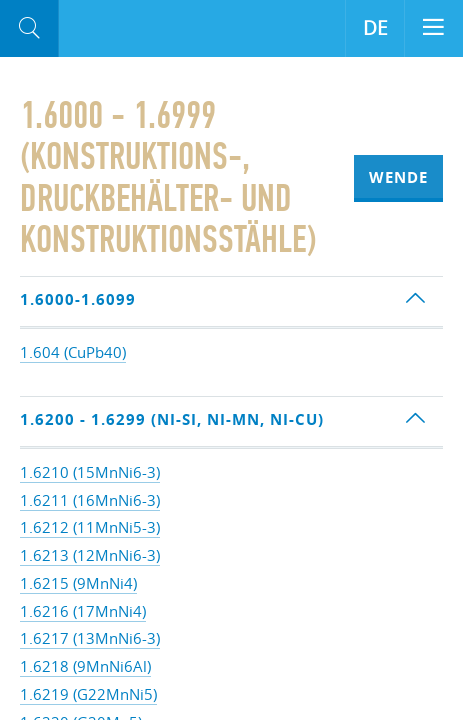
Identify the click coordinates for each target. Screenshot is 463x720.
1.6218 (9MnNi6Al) (85, 666)
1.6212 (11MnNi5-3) (90, 527)
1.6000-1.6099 (78, 299)
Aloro (141, 29)
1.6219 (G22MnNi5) (88, 694)
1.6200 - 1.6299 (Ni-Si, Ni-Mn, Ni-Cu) (172, 419)
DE (375, 28)
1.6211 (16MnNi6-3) (90, 500)
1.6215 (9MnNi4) (78, 583)
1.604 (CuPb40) (73, 352)
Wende (398, 177)
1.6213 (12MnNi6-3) (90, 555)
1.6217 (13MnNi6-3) (90, 638)
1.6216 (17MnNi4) (83, 611)
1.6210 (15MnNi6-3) (90, 472)
